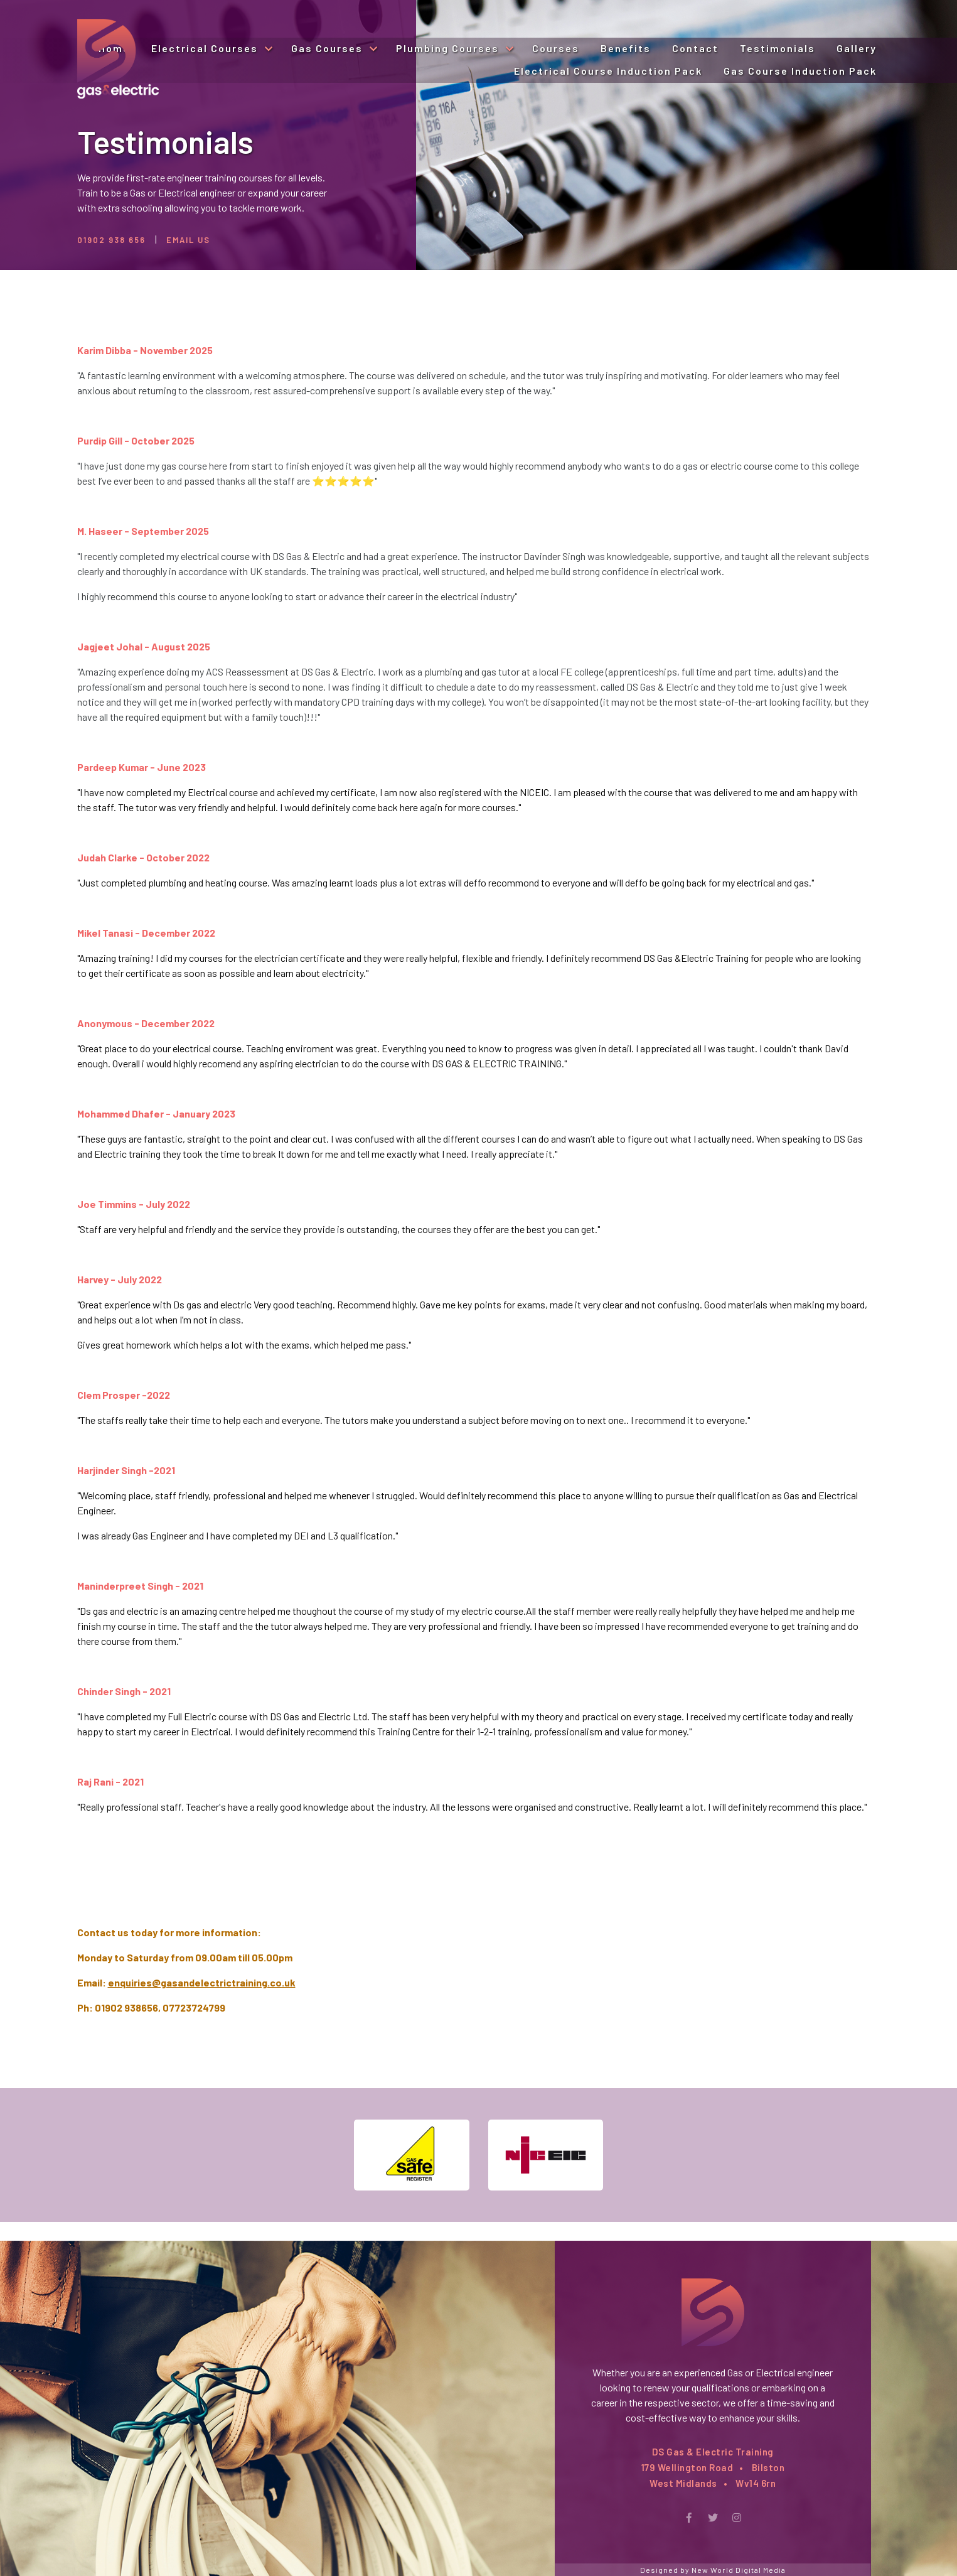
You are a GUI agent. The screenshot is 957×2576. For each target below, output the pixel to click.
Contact (695, 48)
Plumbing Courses (449, 48)
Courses (555, 48)
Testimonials (777, 48)
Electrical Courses (206, 48)
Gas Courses (328, 48)
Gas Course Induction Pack (800, 71)
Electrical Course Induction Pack (608, 71)
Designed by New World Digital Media (713, 2569)
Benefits (626, 48)
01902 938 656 (111, 240)
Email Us (188, 240)
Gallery (857, 48)
